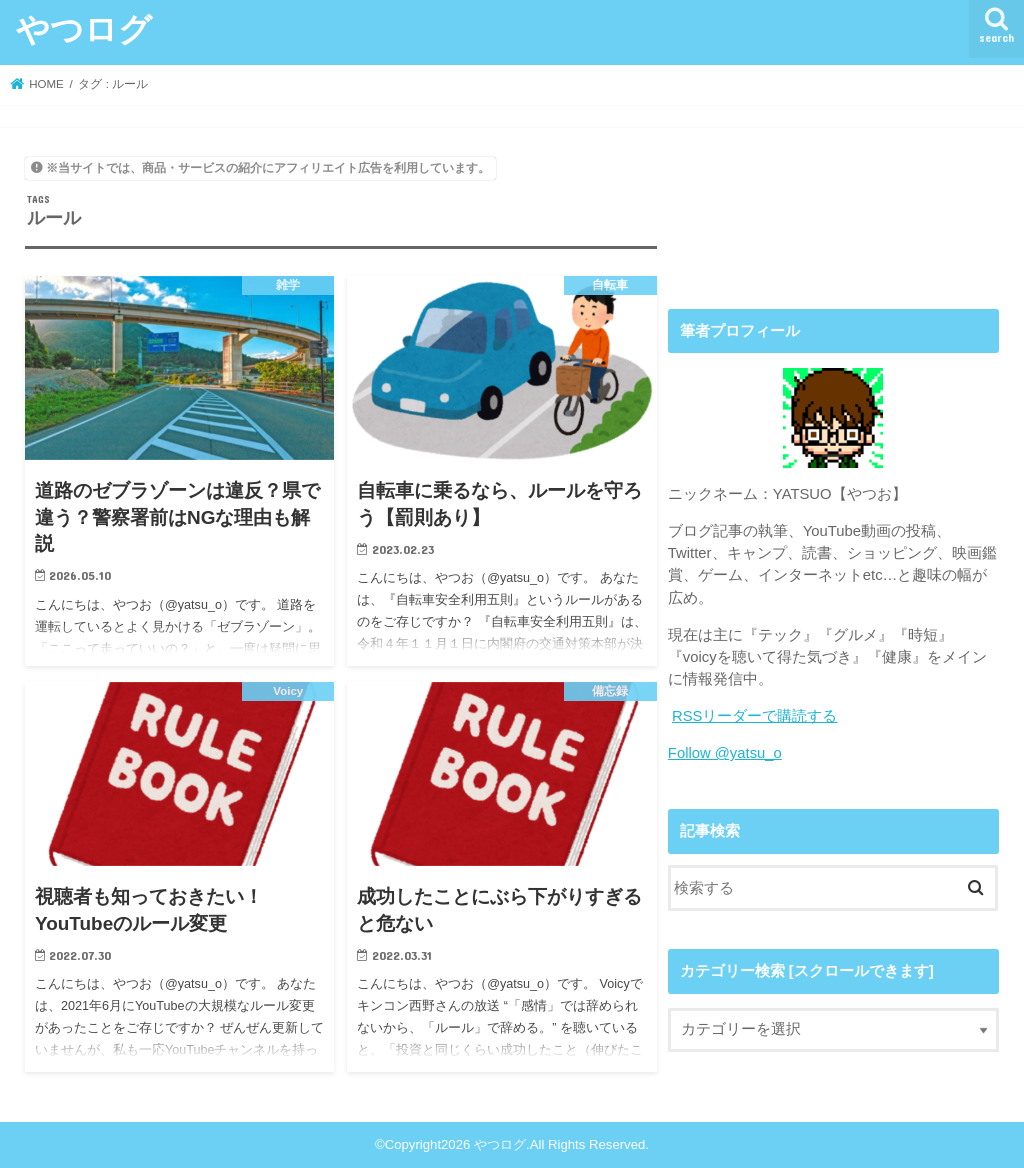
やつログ (84, 28)
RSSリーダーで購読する (755, 716)
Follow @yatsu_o (725, 753)
